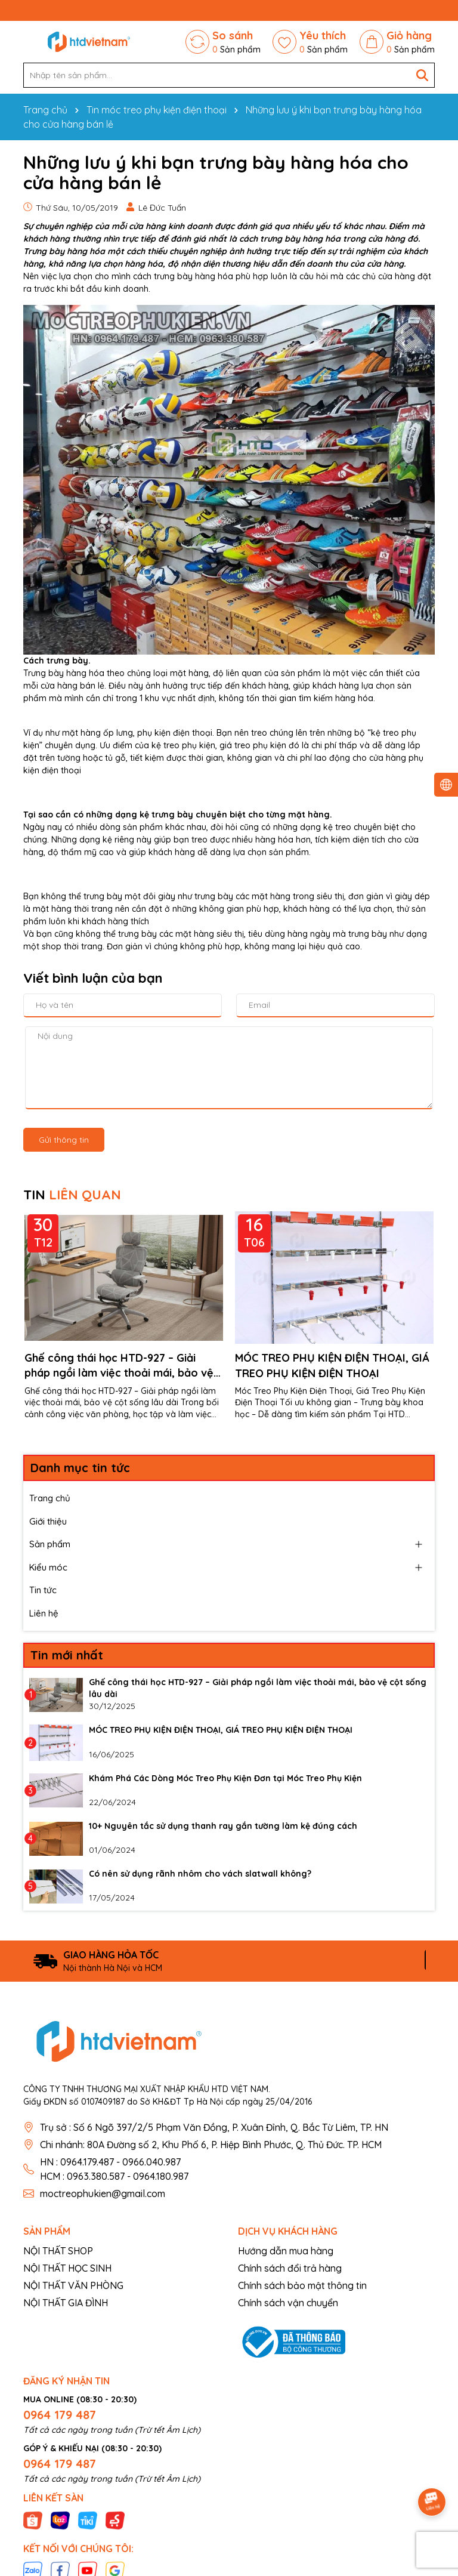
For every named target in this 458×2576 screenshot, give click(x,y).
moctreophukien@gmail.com (102, 2193)
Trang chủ (49, 1498)
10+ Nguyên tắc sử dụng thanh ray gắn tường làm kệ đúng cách (223, 1826)
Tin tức (43, 1590)
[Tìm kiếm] (422, 75)
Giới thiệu (48, 1521)
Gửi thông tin (64, 1139)
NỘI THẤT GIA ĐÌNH (65, 2303)
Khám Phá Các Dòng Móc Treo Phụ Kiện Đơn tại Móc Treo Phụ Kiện (225, 1778)
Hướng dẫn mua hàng (285, 2251)
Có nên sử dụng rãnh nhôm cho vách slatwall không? (200, 1873)
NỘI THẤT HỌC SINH (67, 2268)
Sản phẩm (49, 1544)
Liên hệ (43, 1613)
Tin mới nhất (66, 1655)
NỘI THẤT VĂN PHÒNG (73, 2285)
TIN (72, 1194)
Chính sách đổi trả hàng (290, 2268)
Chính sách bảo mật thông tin (302, 2285)
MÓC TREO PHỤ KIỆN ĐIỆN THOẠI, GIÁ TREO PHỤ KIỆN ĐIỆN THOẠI (332, 1365)
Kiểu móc (48, 1567)
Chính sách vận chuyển (288, 2303)
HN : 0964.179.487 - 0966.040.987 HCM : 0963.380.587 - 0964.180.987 (114, 2169)
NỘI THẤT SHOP (58, 2251)
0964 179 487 (59, 2414)
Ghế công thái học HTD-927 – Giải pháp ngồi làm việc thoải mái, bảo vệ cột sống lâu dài (118, 1365)
